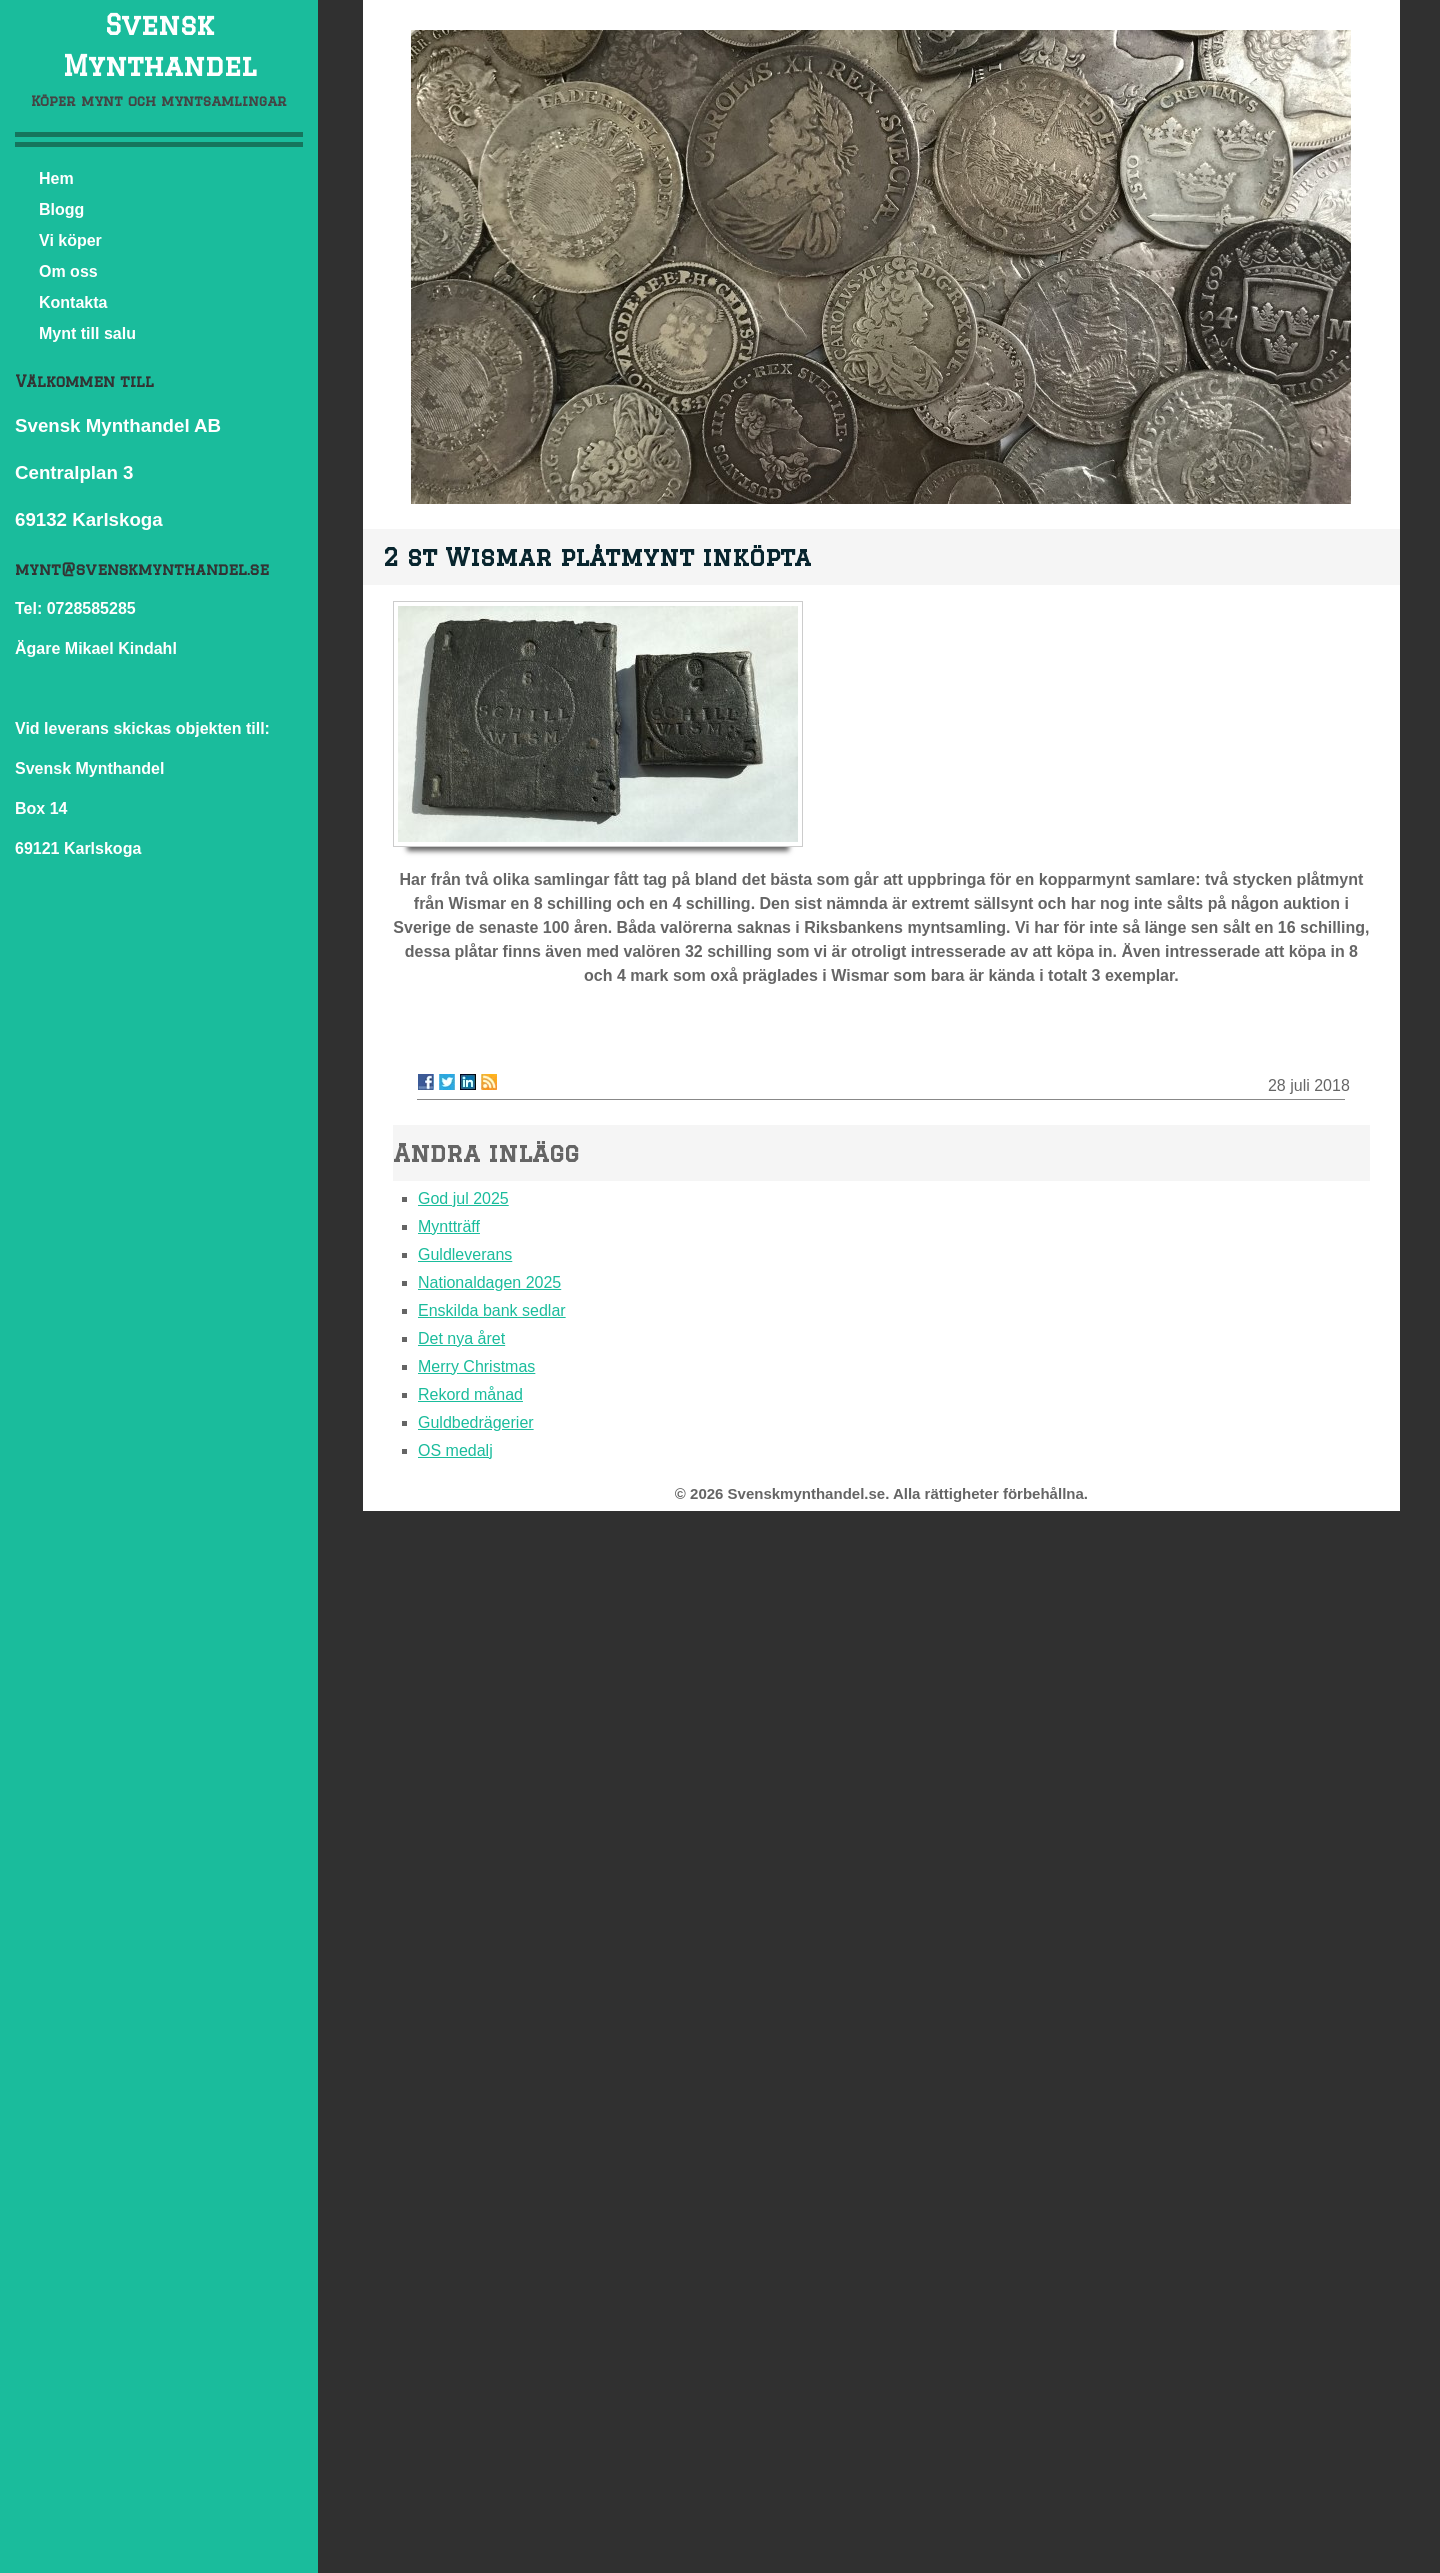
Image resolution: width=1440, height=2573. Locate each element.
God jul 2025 (463, 1198)
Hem (56, 178)
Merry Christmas (476, 1366)
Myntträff (449, 1226)
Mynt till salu (87, 333)
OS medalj (455, 1450)
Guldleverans (465, 1254)
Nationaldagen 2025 (489, 1282)
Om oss (68, 271)
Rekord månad (470, 1394)
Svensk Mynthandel (159, 45)
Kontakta (73, 302)
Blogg (61, 209)
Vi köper (70, 240)
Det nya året (461, 1338)
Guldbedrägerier (476, 1422)
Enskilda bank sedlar (492, 1310)
